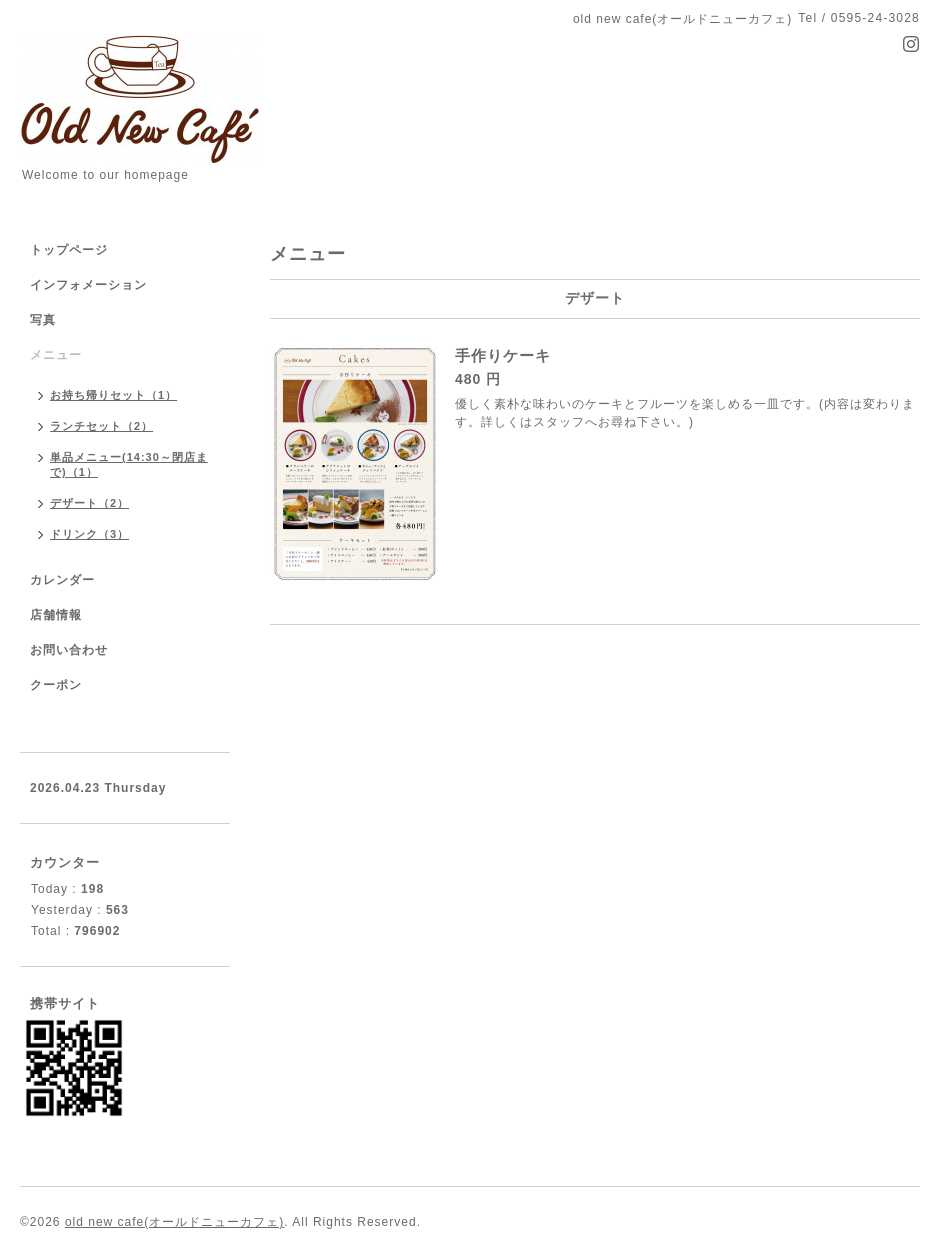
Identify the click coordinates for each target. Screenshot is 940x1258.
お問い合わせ (69, 650)
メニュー (56, 355)
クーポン (56, 685)
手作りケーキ (503, 355)
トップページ (69, 250)
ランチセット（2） (101, 426)
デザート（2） (89, 503)
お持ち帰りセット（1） (113, 395)
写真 (43, 320)
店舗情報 (56, 615)
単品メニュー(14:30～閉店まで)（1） (129, 464)
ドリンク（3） (89, 534)
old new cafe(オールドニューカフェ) (174, 1222)
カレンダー (62, 580)
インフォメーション (88, 285)
